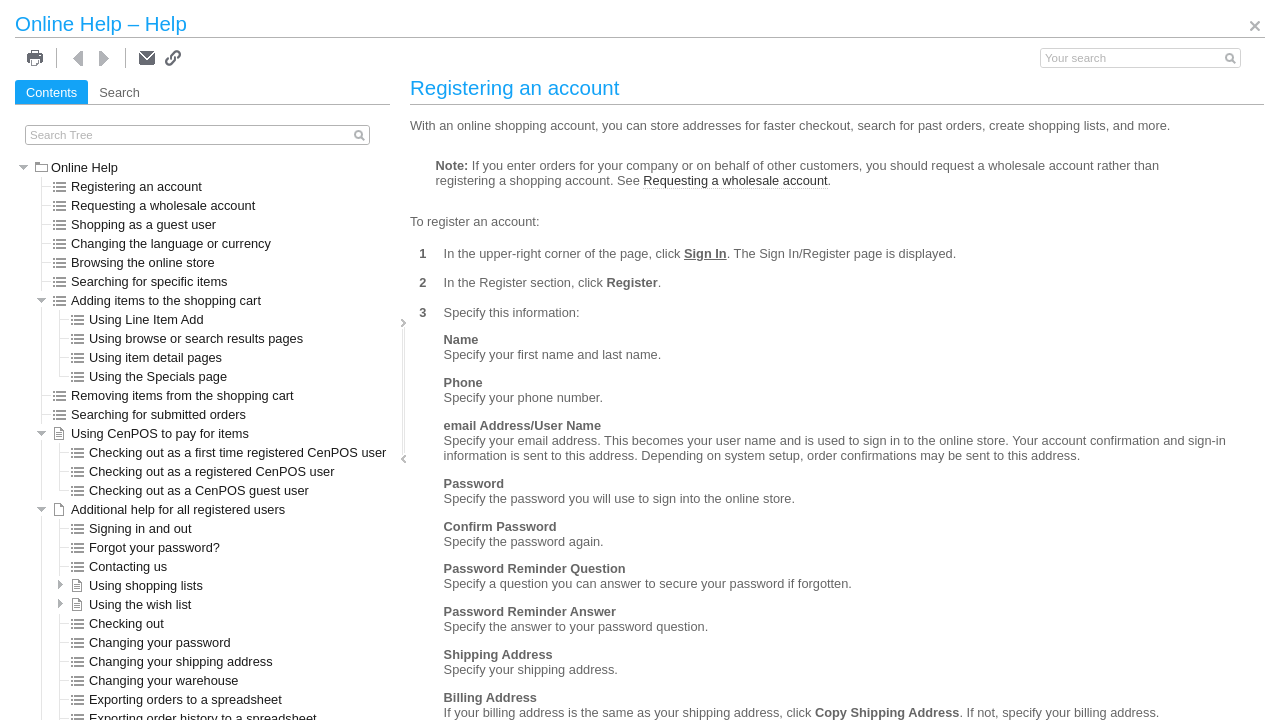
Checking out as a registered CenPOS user (202, 471)
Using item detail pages (146, 357)
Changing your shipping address (172, 661)
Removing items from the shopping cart (173, 395)
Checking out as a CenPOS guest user (190, 490)
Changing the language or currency (162, 243)
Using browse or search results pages (187, 338)
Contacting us (119, 566)
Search (119, 92)
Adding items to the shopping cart (157, 300)
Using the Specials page (149, 376)
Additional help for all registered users (169, 509)
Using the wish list (131, 604)
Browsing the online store (134, 262)
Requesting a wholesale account (154, 205)
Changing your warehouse (154, 680)
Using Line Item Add (137, 319)
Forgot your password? (145, 547)
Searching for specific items (140, 281)
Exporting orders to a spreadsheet (176, 699)
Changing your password (151, 642)
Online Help (76, 167)
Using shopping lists (137, 585)
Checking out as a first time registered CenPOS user (228, 452)
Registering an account (127, 186)
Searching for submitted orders (149, 414)
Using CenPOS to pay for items (151, 433)
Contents (51, 92)
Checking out (117, 623)
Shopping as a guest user (134, 224)
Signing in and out (131, 528)
